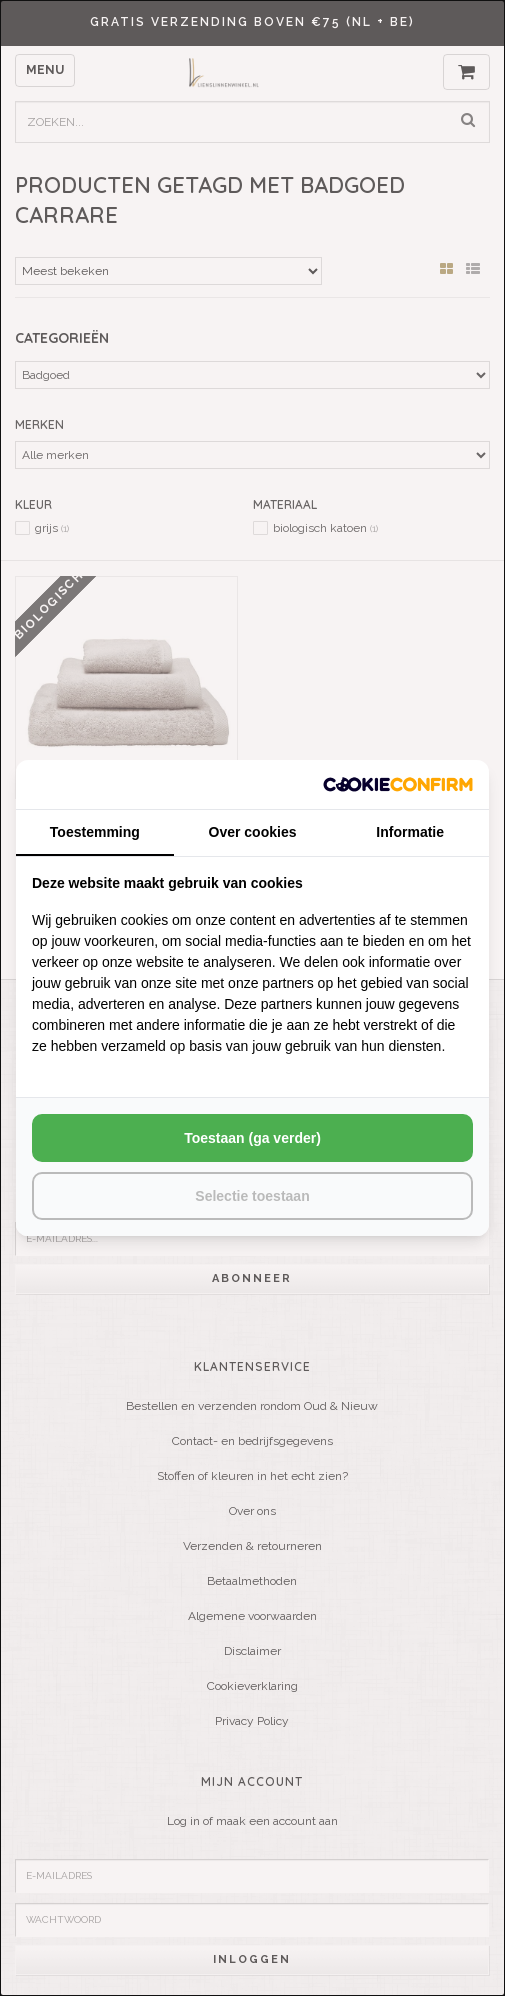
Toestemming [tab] (95, 832)
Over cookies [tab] (253, 832)
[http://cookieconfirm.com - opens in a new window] (398, 784)
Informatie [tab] (410, 832)
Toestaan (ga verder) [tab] (252, 1138)
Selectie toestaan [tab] (252, 1196)
